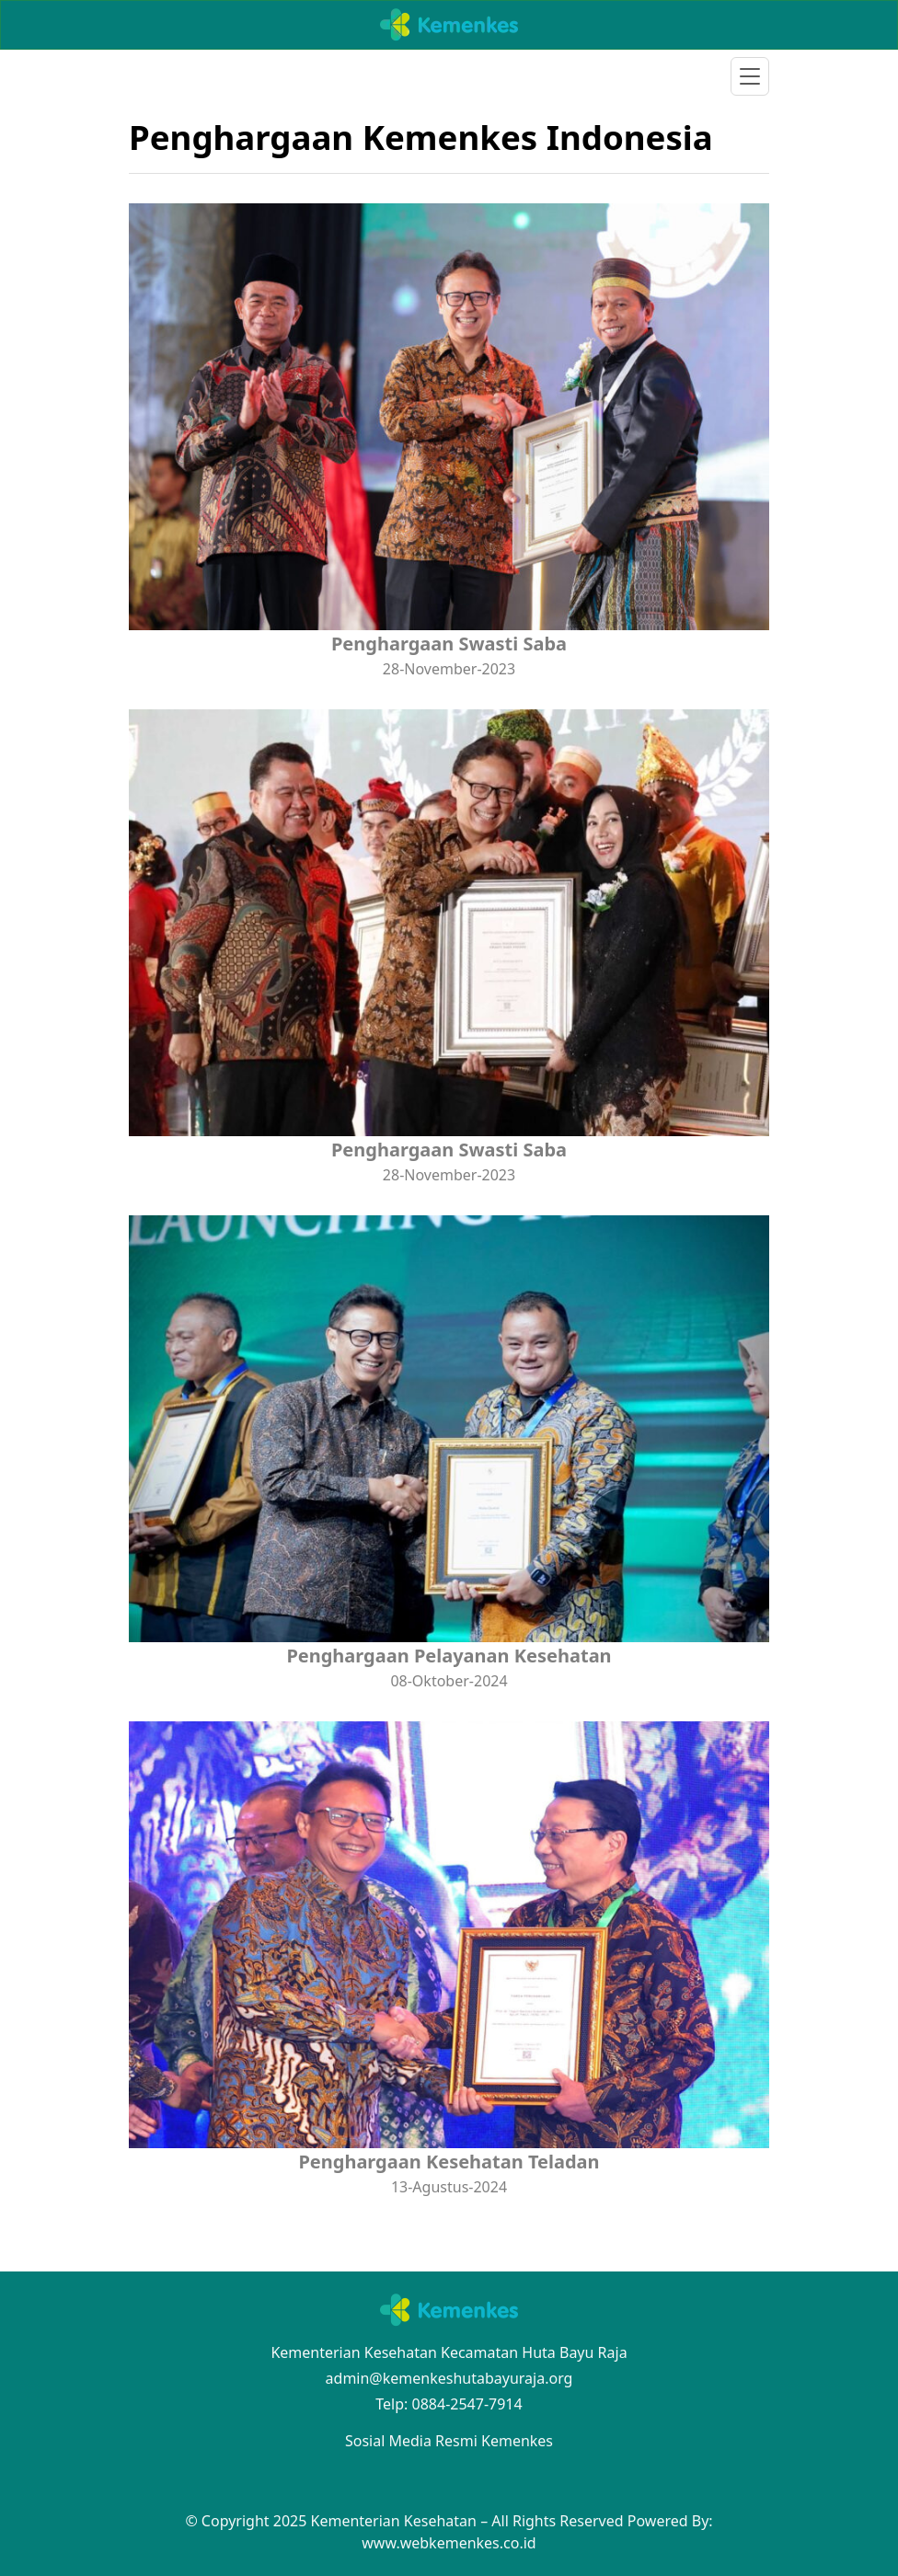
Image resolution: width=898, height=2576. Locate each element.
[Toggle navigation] (750, 76)
